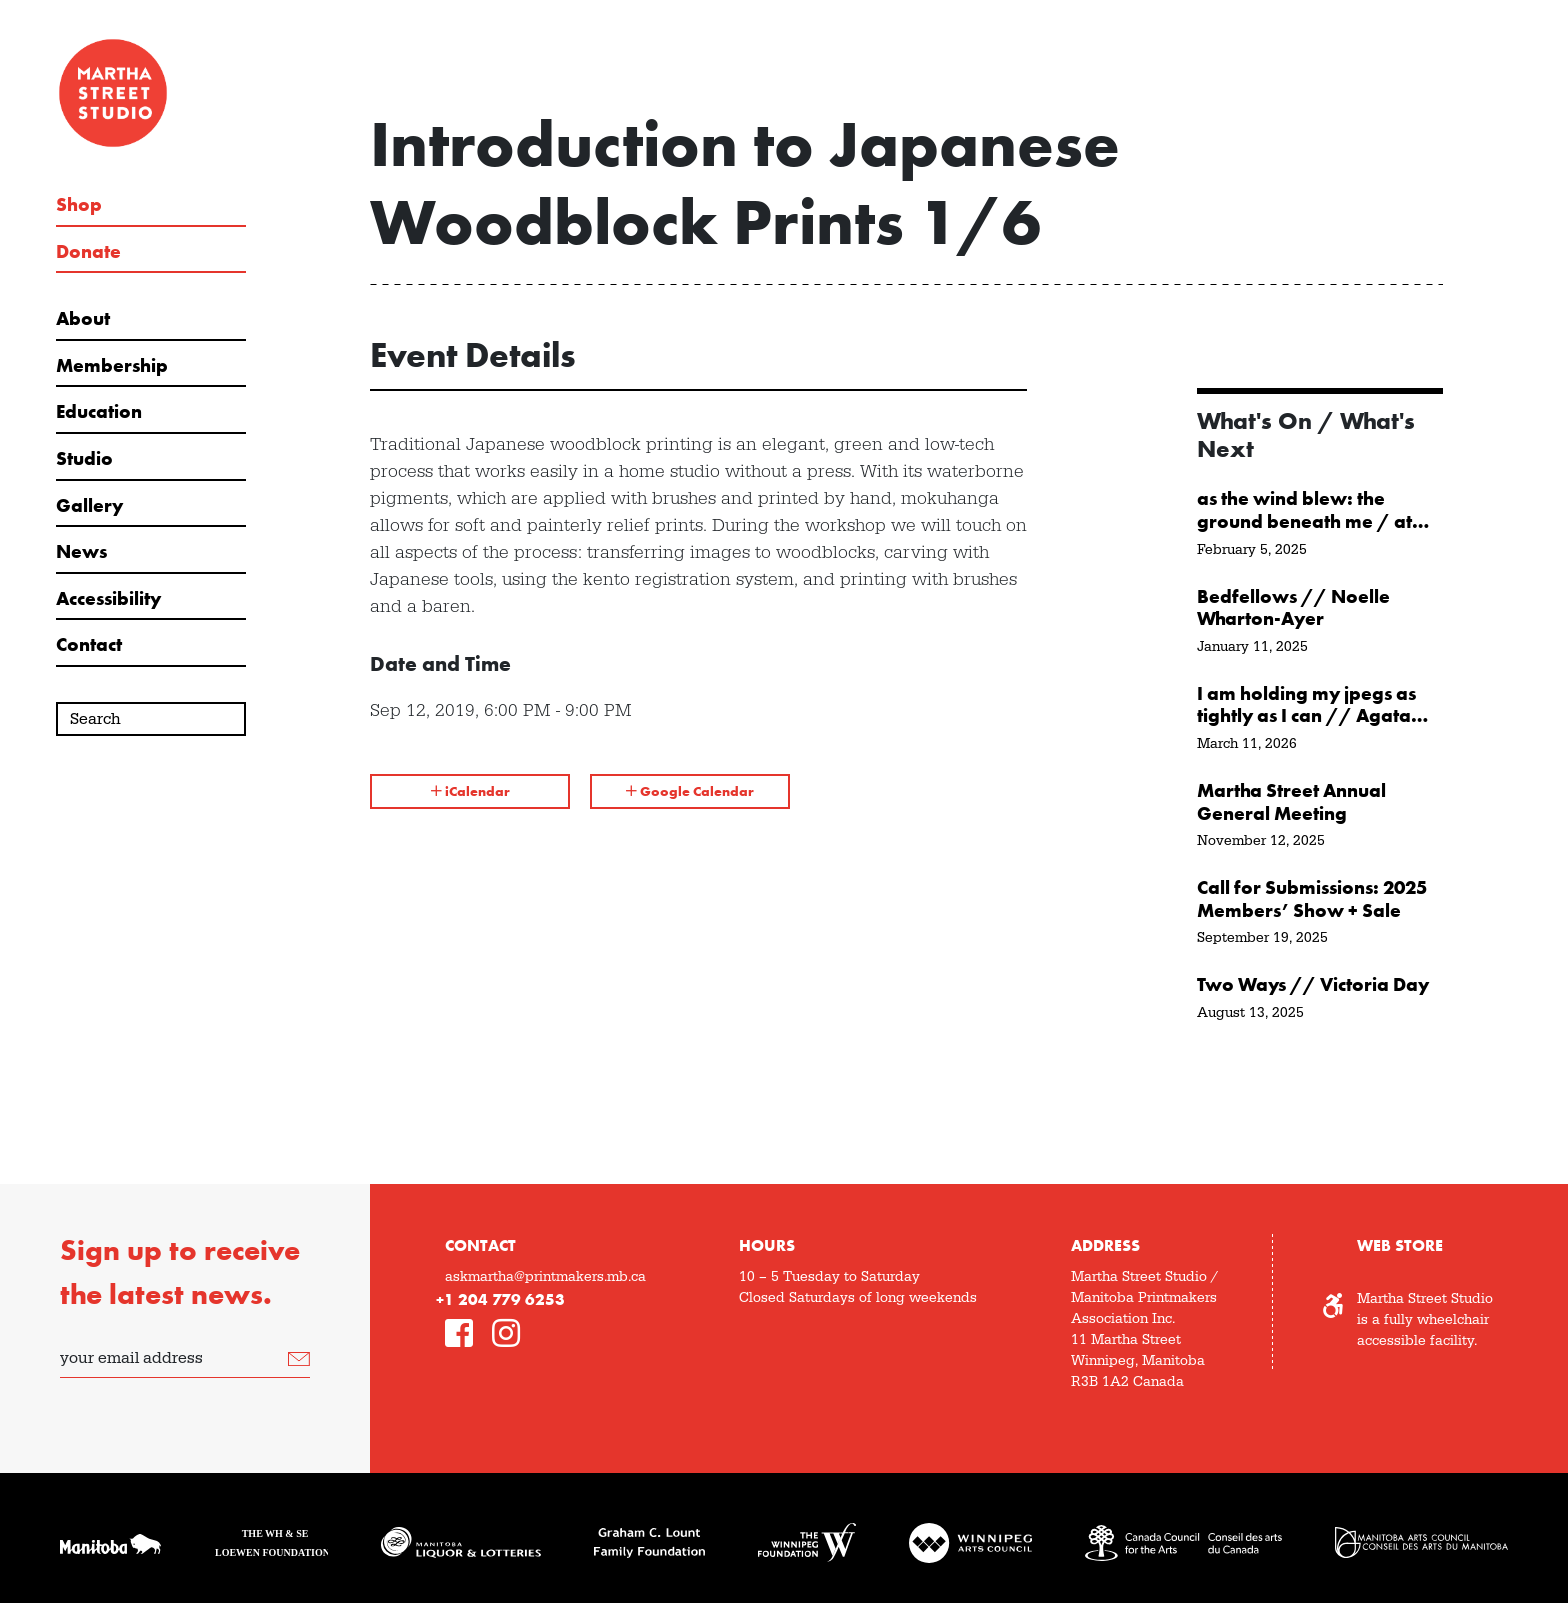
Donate (88, 252)
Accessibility (108, 599)
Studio (84, 459)
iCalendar (470, 791)
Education (99, 412)
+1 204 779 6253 (500, 1299)
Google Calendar (690, 791)
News (81, 552)
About (83, 319)
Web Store (1400, 1245)
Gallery (89, 506)
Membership (112, 366)
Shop (79, 205)
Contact (89, 645)
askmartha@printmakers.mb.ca (545, 1277)
